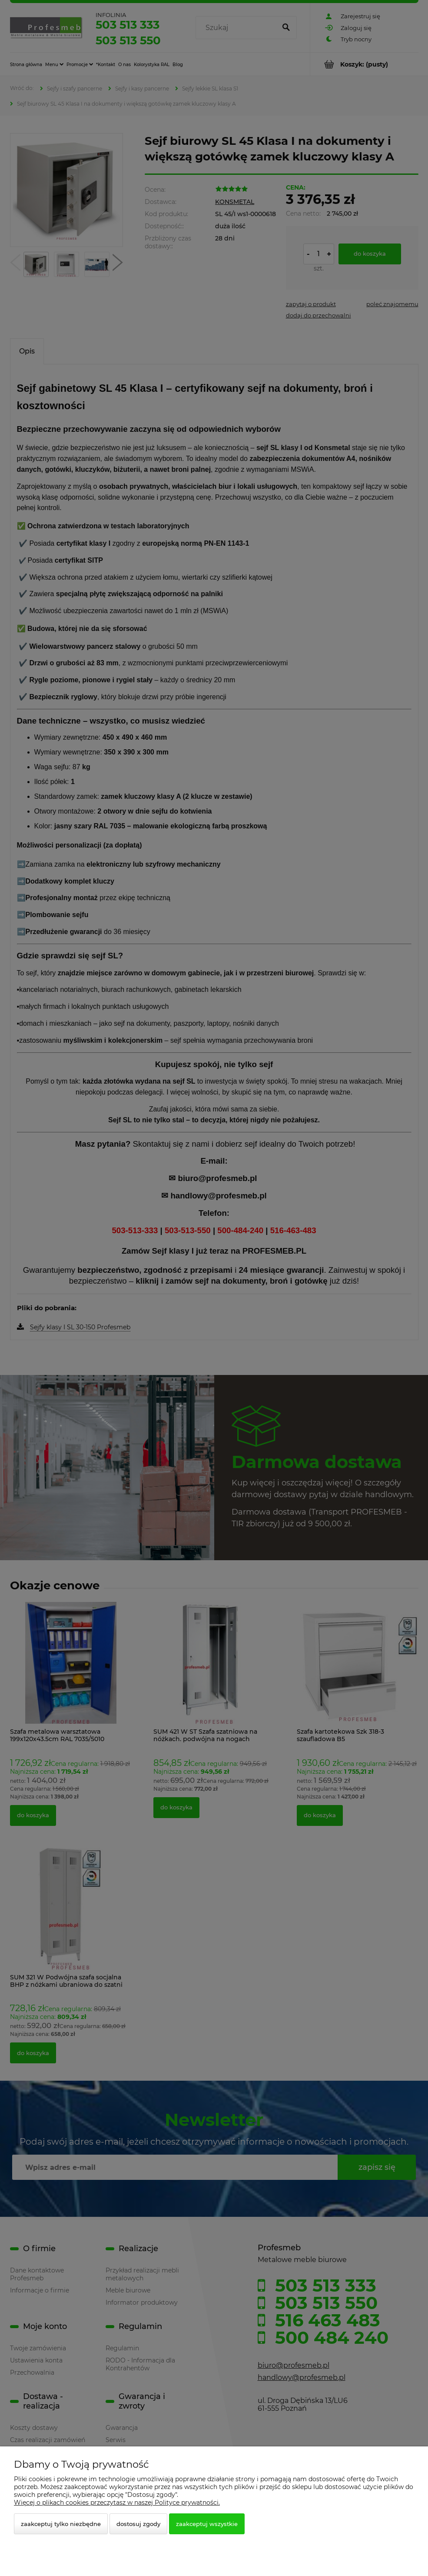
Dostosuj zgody (138, 2523)
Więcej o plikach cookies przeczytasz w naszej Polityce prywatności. (117, 2502)
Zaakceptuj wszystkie (207, 2523)
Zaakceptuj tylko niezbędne (61, 2523)
